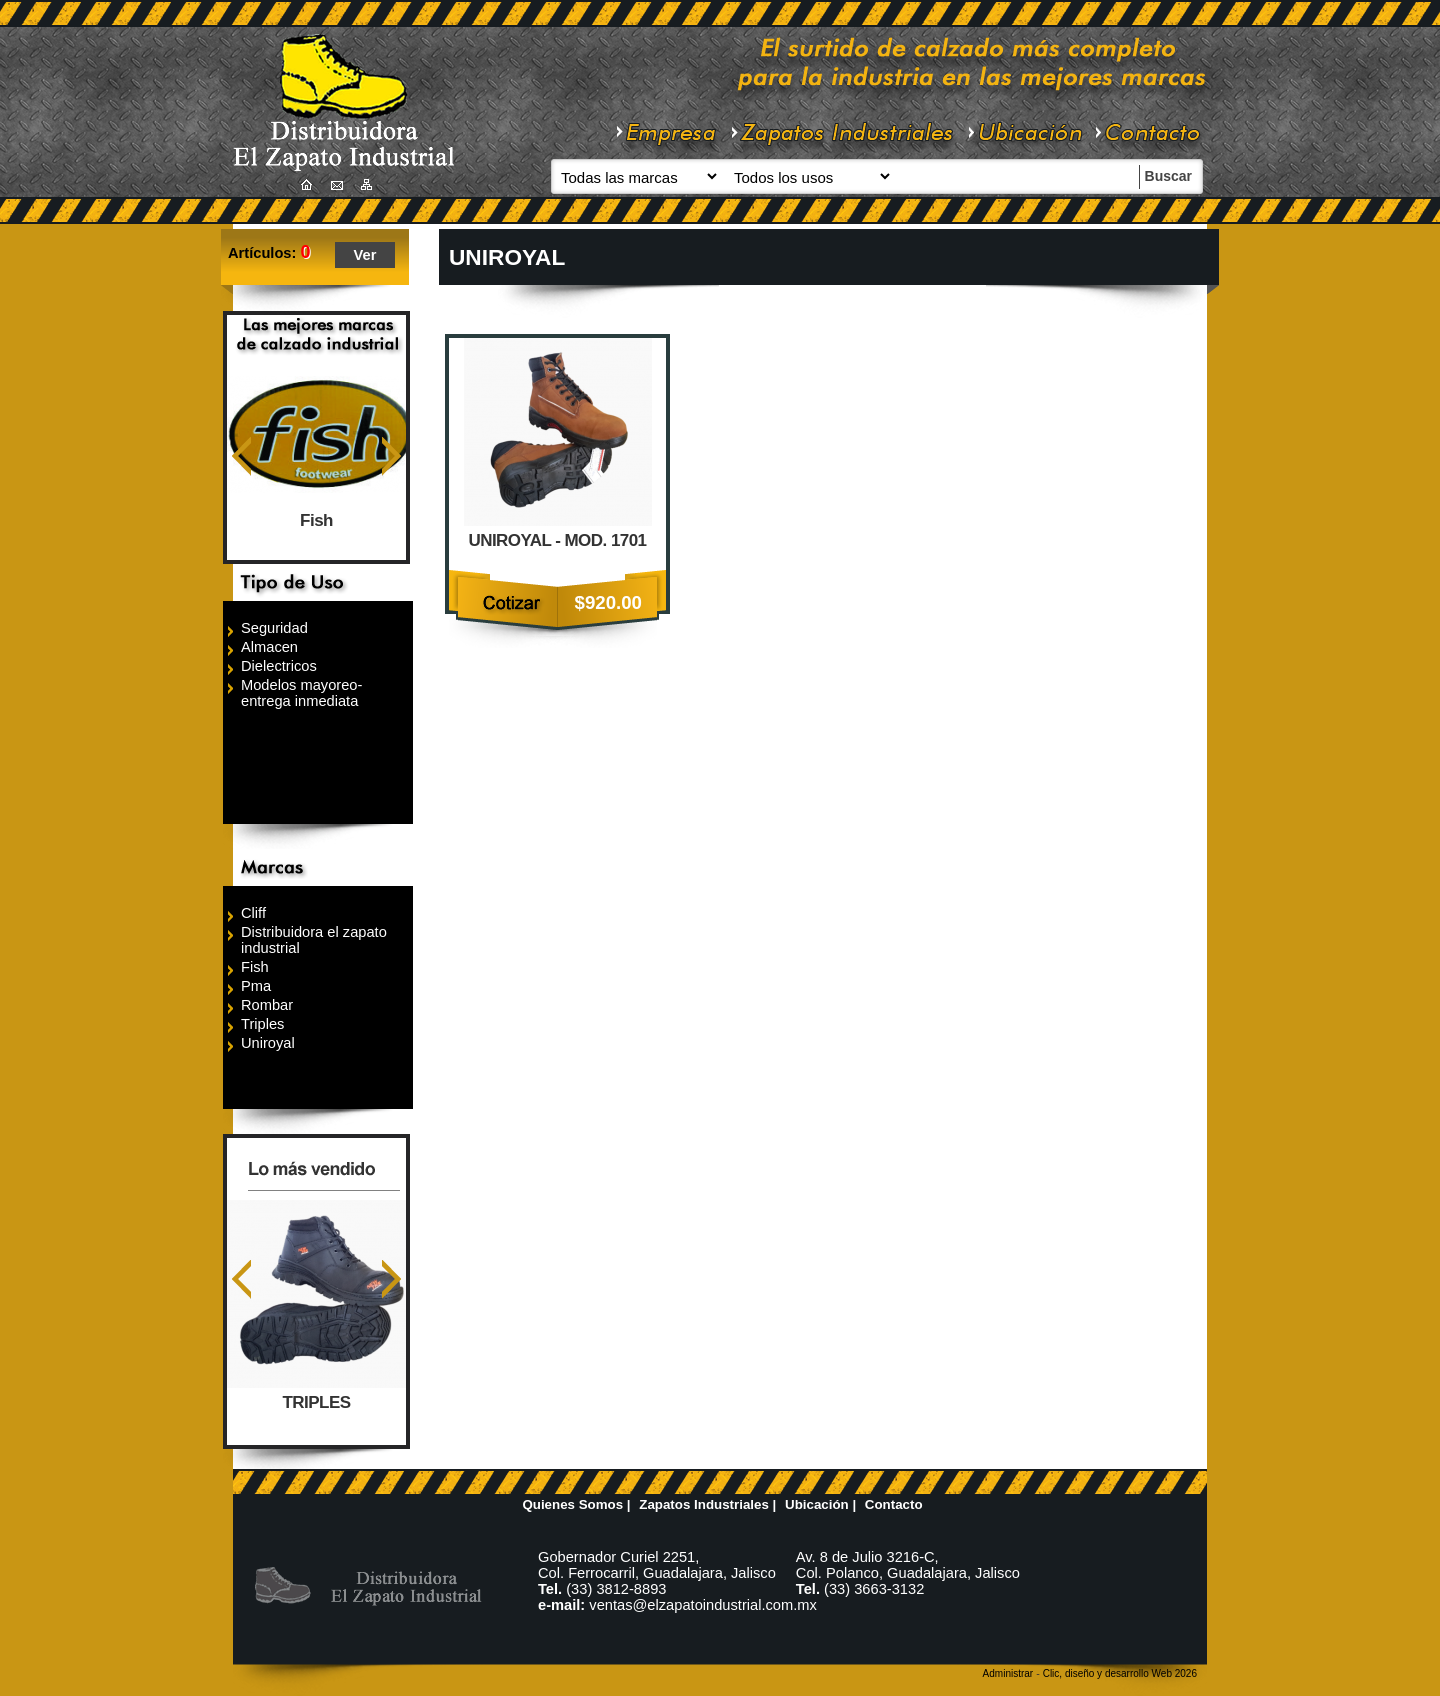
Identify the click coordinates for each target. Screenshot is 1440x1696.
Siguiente (391, 456)
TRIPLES (317, 1402)
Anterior (241, 456)
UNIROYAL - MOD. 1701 (557, 540)
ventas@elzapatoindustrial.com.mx (703, 1605)
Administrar (1008, 1673)
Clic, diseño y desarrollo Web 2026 (1120, 1673)
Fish (316, 520)
